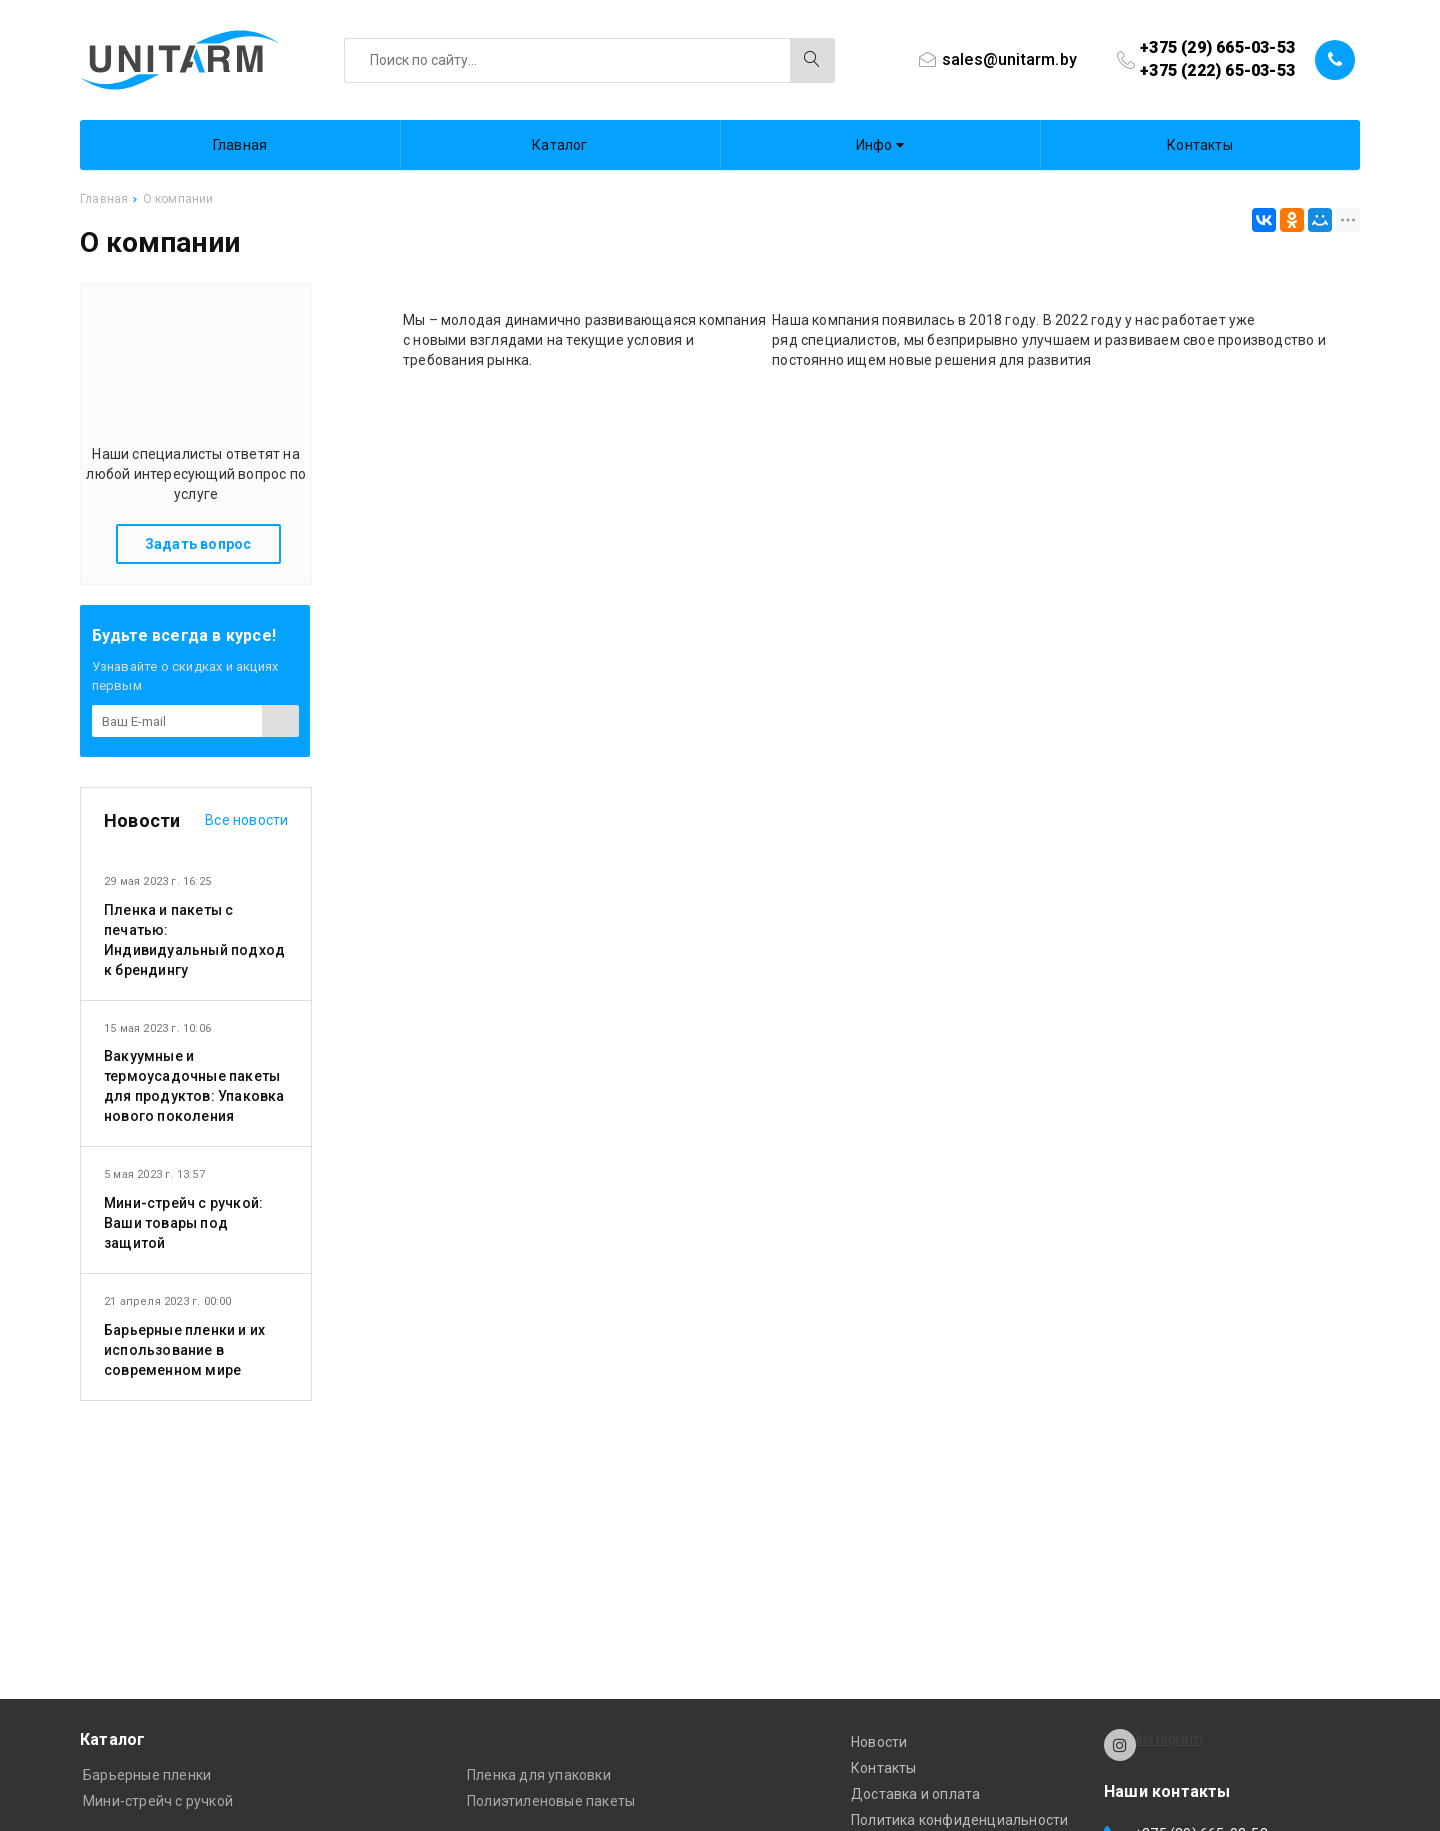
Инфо (880, 145)
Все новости (246, 820)
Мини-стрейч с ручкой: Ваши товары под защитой (183, 1223)
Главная (240, 145)
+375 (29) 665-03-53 (1217, 47)
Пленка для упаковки (539, 1775)
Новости (879, 1742)
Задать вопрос (198, 544)
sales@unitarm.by (1009, 59)
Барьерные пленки (147, 1775)
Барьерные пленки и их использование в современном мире (184, 1350)
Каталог (559, 145)
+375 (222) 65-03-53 (1217, 70)
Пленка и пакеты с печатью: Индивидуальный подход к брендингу (194, 940)
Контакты (1200, 145)
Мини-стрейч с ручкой (158, 1801)
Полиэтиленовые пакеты (551, 1801)
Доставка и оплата (915, 1794)
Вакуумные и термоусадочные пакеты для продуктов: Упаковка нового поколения (194, 1086)
